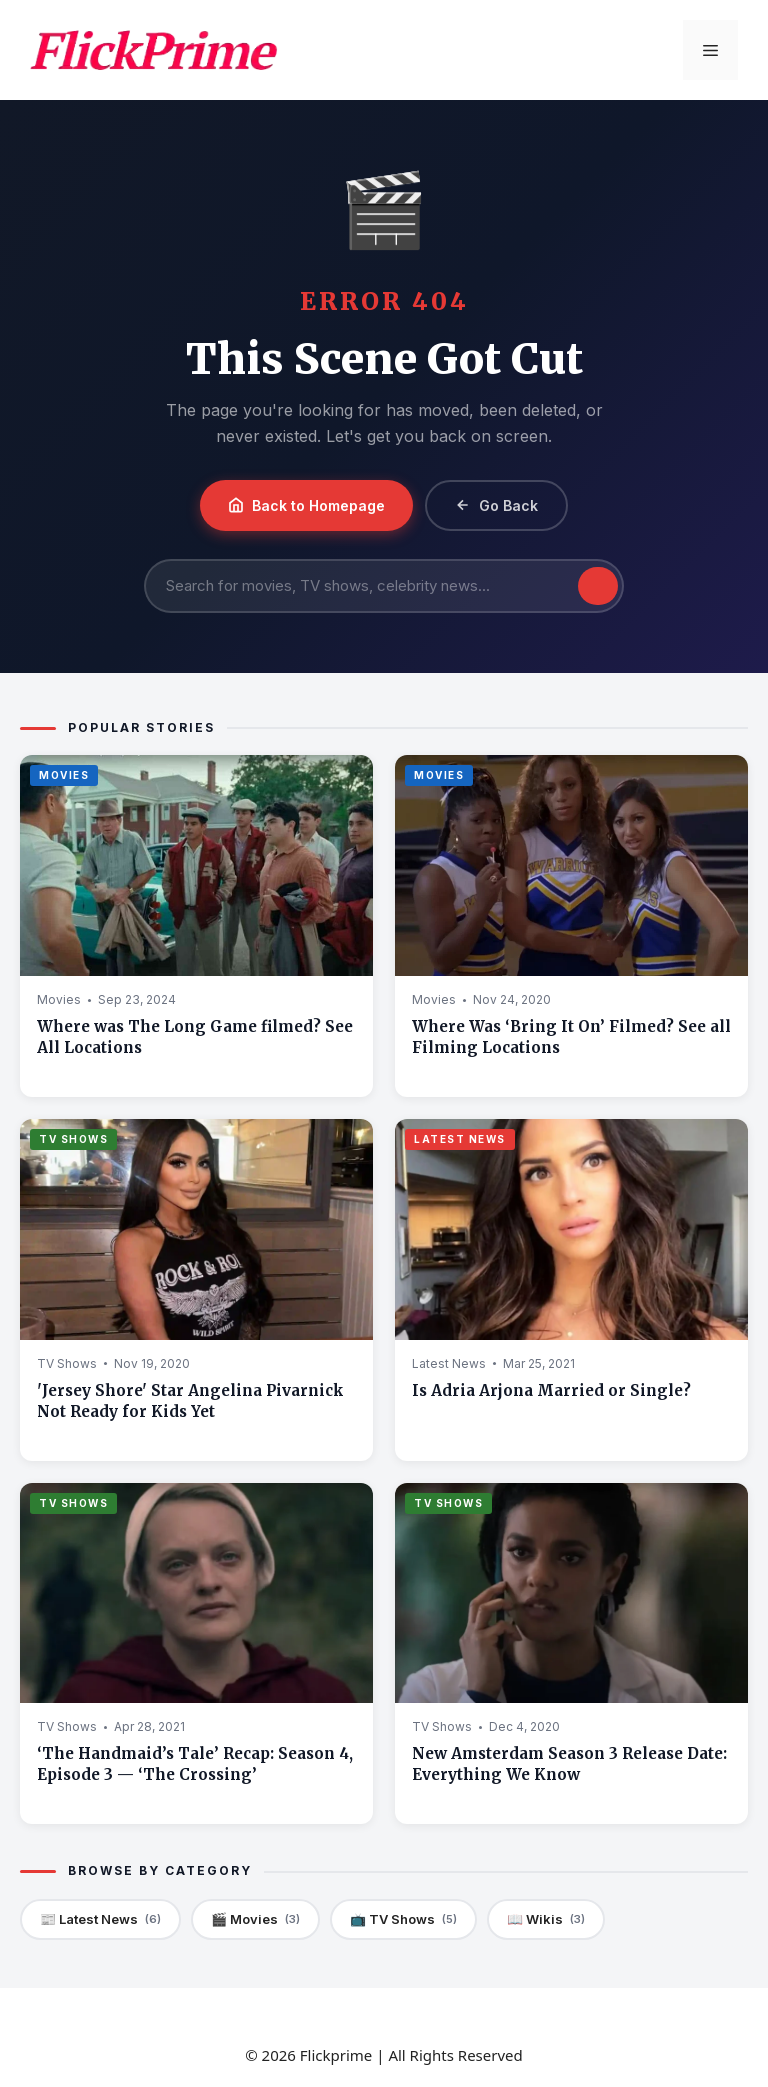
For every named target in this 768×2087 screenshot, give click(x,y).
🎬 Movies (255, 1919)
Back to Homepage (306, 505)
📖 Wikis (546, 1919)
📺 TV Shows (403, 1919)
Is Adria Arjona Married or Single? (551, 1390)
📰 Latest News (100, 1919)
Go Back (496, 505)
